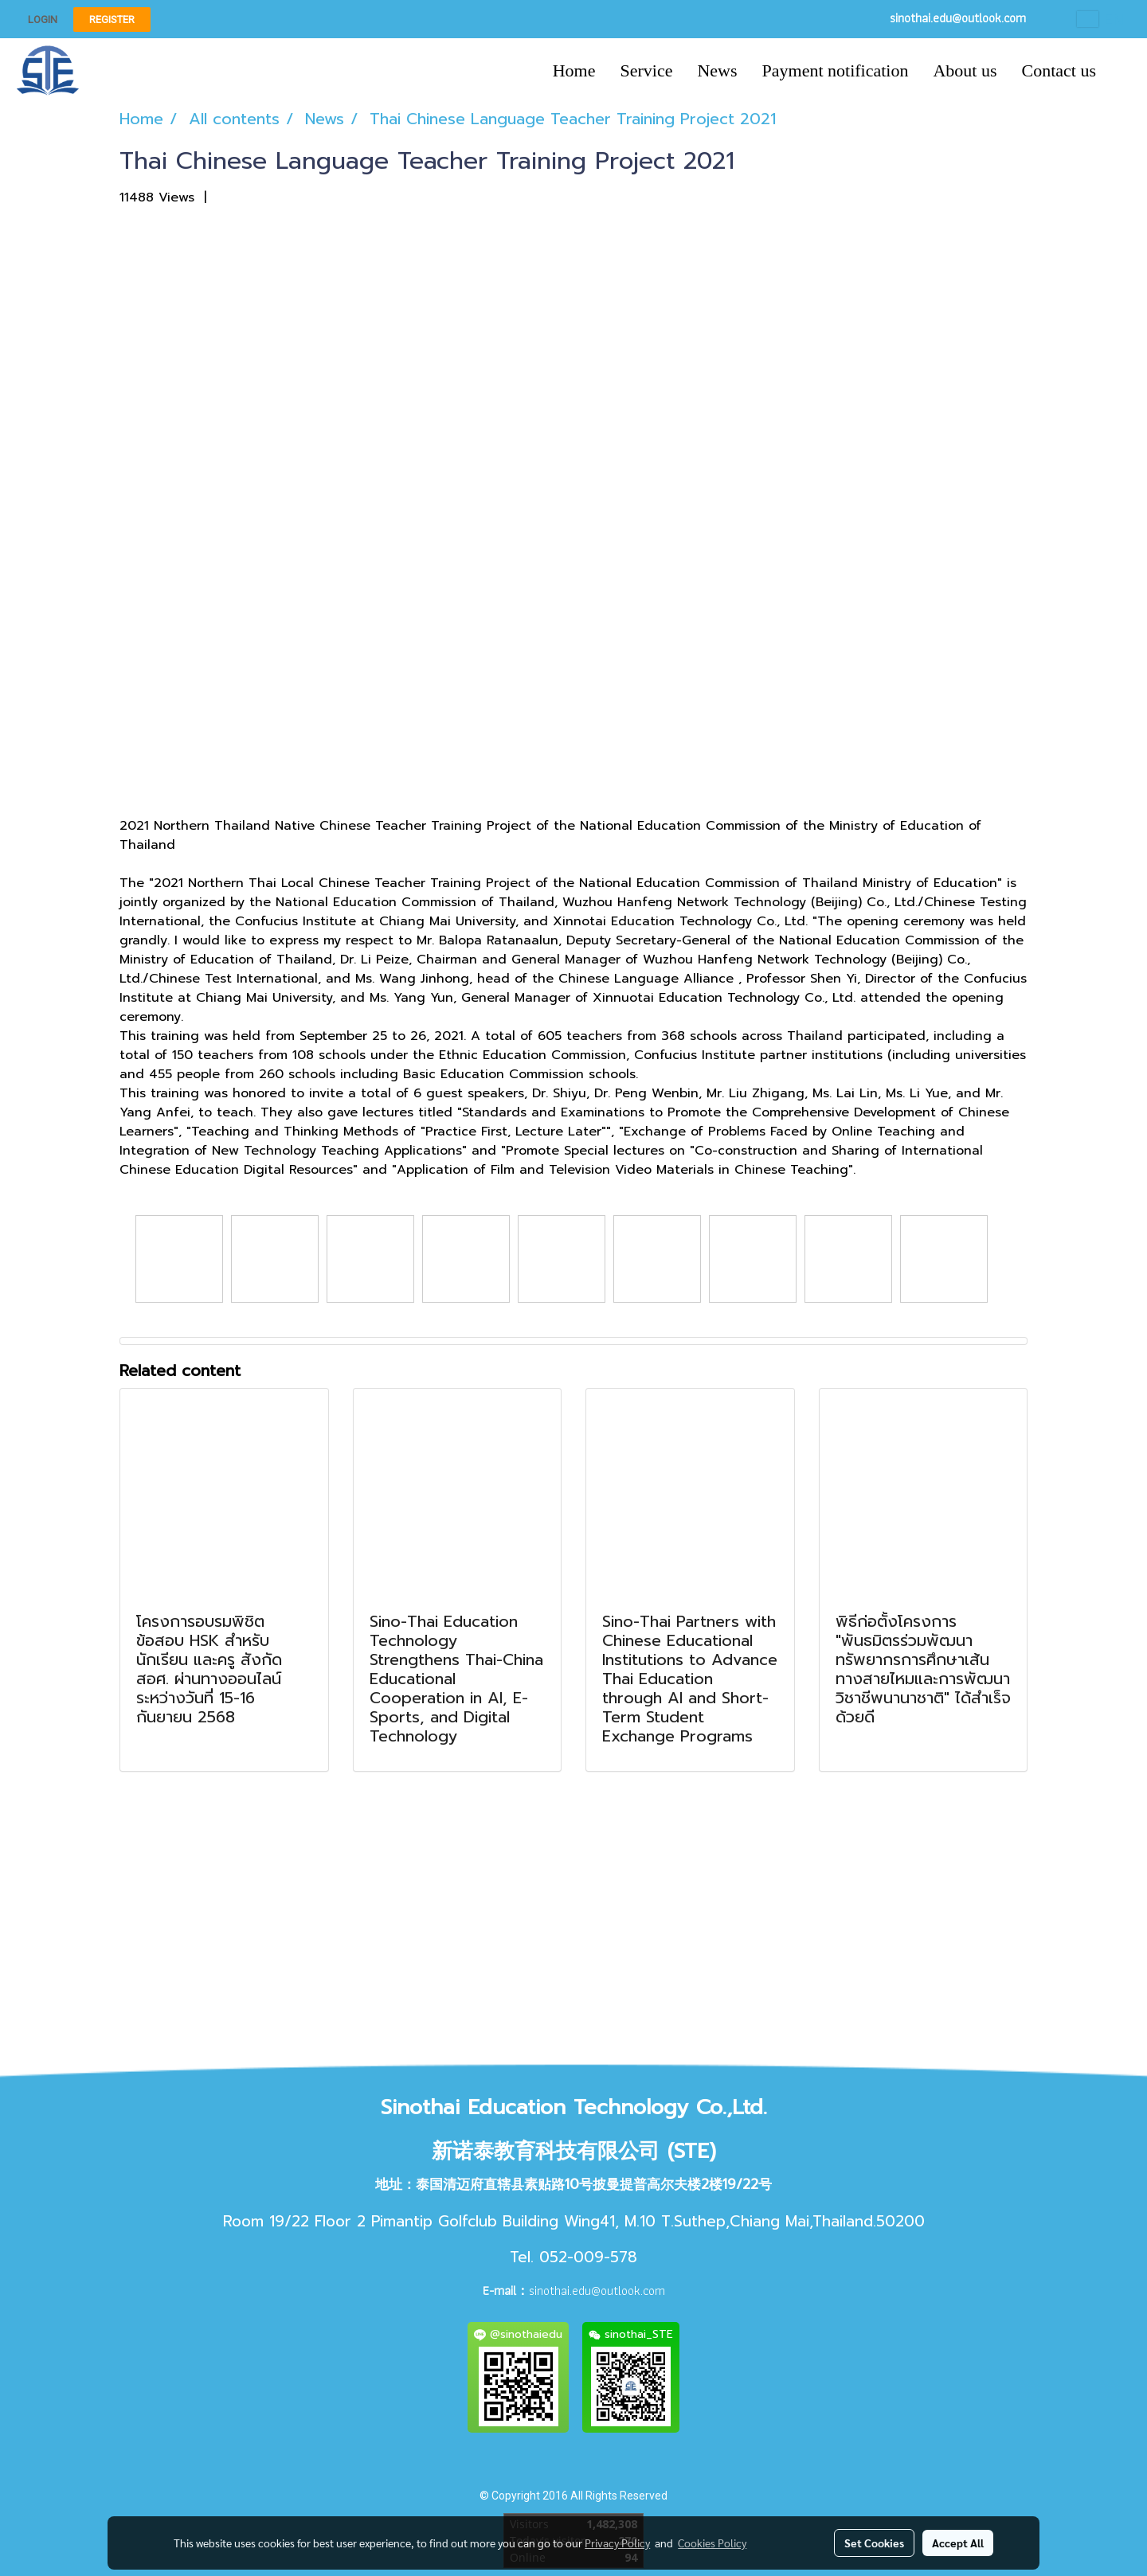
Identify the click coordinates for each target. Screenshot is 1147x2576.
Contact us (1059, 70)
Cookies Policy (712, 2542)
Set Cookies (874, 2542)
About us (964, 70)
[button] (1122, 70)
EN (1100, 19)
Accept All (958, 2542)
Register (112, 19)
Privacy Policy (617, 2542)
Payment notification (835, 70)
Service (646, 70)
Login (42, 19)
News (717, 70)
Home (574, 70)
